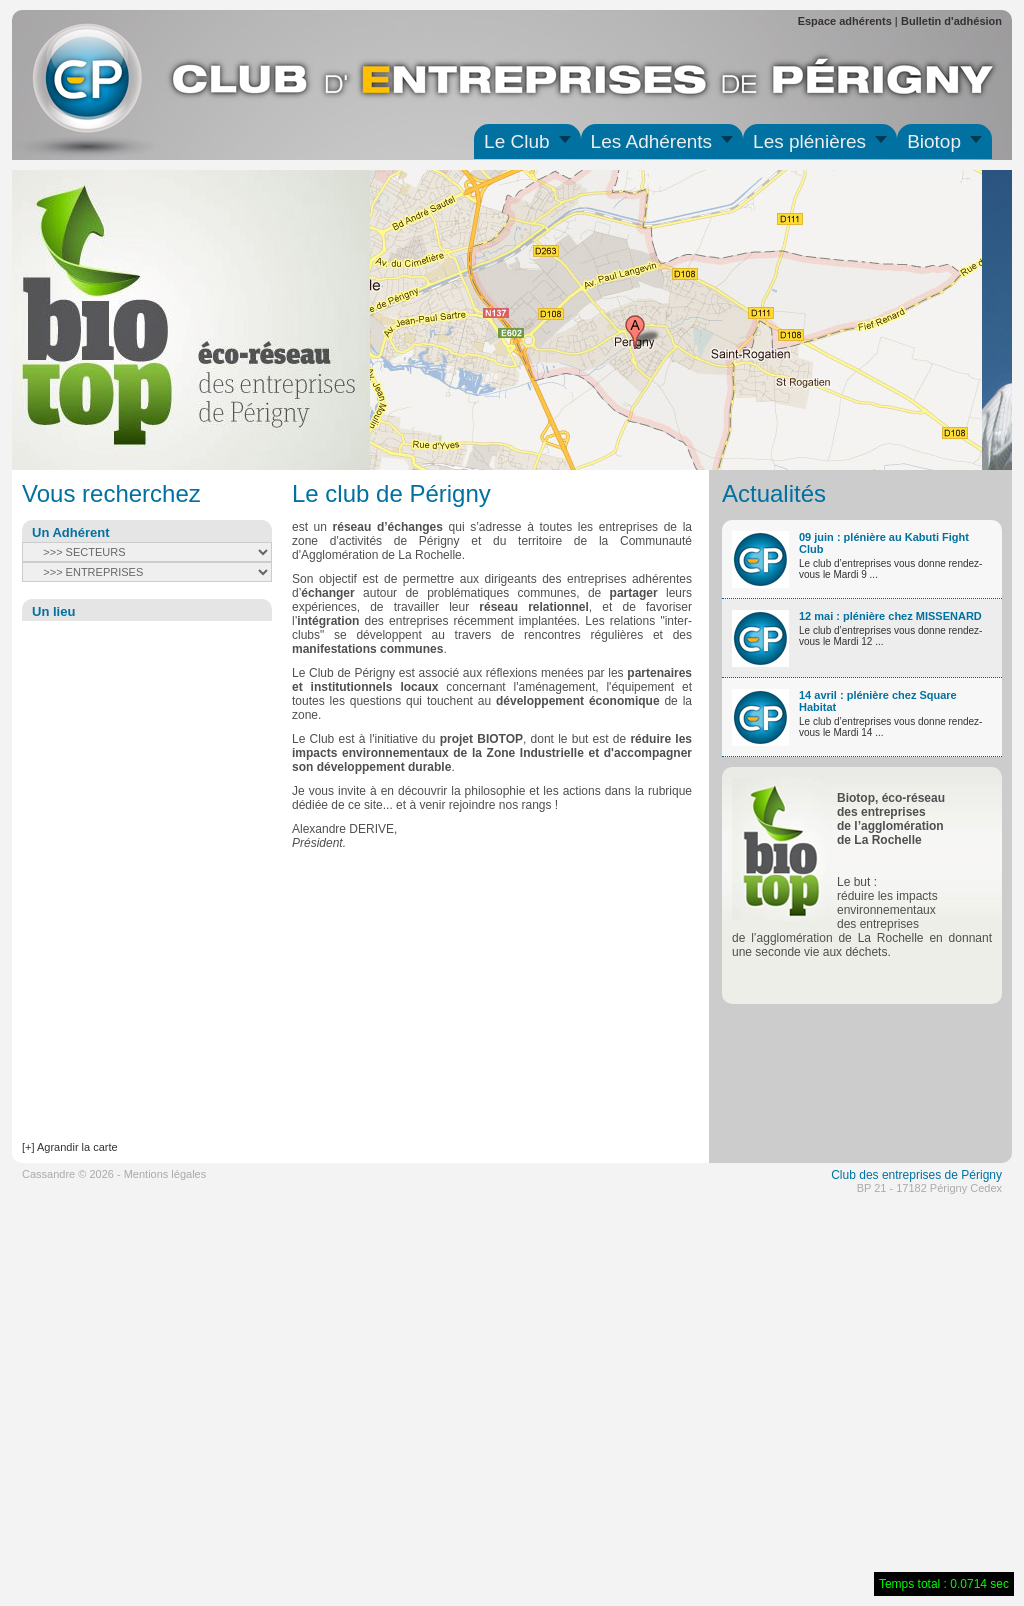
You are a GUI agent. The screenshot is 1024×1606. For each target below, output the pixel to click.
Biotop (934, 141)
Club (843, 1175)
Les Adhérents (651, 141)
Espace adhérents (845, 21)
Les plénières (809, 141)
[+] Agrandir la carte (70, 1147)
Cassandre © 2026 (68, 1174)
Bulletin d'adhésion (951, 21)
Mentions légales (165, 1174)
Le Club (517, 141)
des (868, 1175)
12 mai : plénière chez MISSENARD (890, 616)
